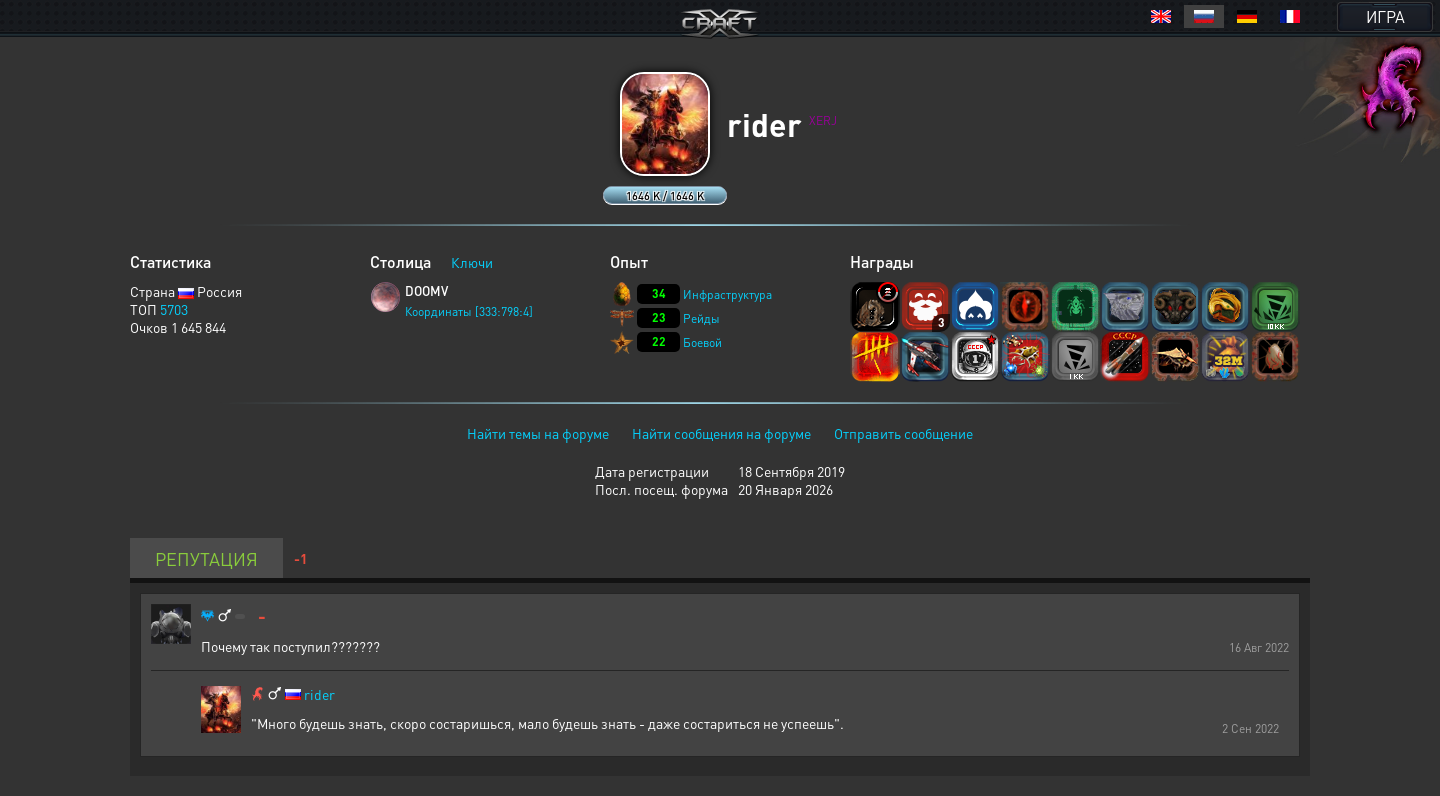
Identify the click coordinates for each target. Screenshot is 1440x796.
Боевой (702, 342)
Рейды (701, 318)
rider (319, 694)
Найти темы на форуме (538, 433)
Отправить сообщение (903, 433)
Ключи (472, 262)
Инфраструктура (727, 294)
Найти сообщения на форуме (721, 433)
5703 (174, 309)
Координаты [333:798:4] (469, 311)
